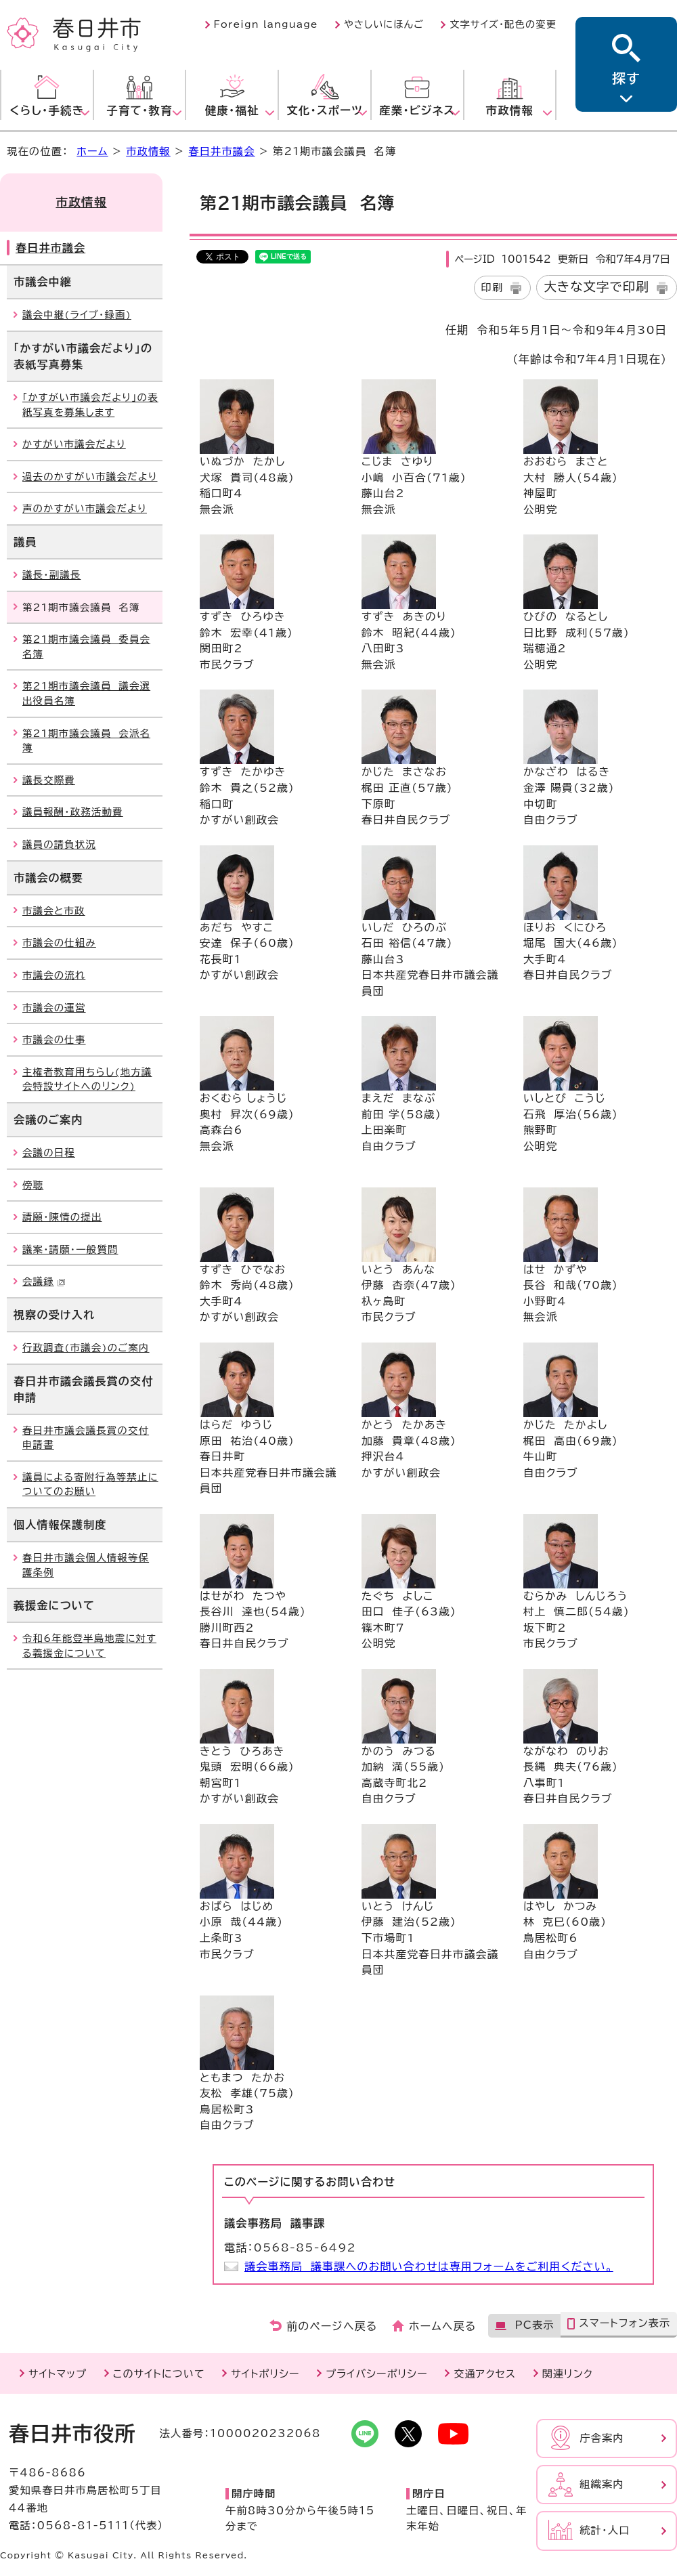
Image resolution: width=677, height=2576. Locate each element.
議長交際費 (48, 780)
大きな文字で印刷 (596, 286)
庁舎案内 (602, 2438)
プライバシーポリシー (377, 2374)
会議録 (44, 1281)
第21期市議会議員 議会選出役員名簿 (86, 693)
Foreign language (266, 24)
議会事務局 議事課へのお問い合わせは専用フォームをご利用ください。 (428, 2266)
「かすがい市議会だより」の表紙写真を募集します (90, 404)
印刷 (492, 287)
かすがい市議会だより (74, 444)
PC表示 (534, 2325)
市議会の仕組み (59, 942)
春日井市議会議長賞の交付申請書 (85, 1437)
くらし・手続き (46, 110)
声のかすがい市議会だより (84, 508)
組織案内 (602, 2484)
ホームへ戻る (442, 2326)
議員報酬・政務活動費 (72, 812)
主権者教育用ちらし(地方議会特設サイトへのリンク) (87, 1079)
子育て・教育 (139, 110)
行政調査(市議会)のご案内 (86, 1348)
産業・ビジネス (417, 110)
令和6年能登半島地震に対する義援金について (89, 1645)
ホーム (92, 151)
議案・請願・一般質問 (70, 1249)
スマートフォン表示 (624, 2323)
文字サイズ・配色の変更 (503, 24)
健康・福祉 (232, 110)
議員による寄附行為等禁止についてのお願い (90, 1484)
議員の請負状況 (59, 844)
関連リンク (567, 2374)
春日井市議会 (221, 151)
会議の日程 (48, 1152)
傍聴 (32, 1185)
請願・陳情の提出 (62, 1217)
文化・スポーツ (324, 110)
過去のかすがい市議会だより (90, 476)
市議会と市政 (53, 911)
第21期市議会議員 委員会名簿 (86, 646)
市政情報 (510, 110)
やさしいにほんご (384, 24)
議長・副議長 (51, 575)
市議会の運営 (54, 1007)
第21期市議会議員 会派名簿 (86, 740)
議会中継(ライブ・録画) (76, 315)
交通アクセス (485, 2374)
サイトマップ (57, 2374)
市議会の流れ (53, 975)
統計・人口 (605, 2530)
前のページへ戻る (332, 2326)
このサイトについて (159, 2374)
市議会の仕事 (54, 1039)
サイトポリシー (265, 2374)
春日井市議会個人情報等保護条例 (85, 1565)
